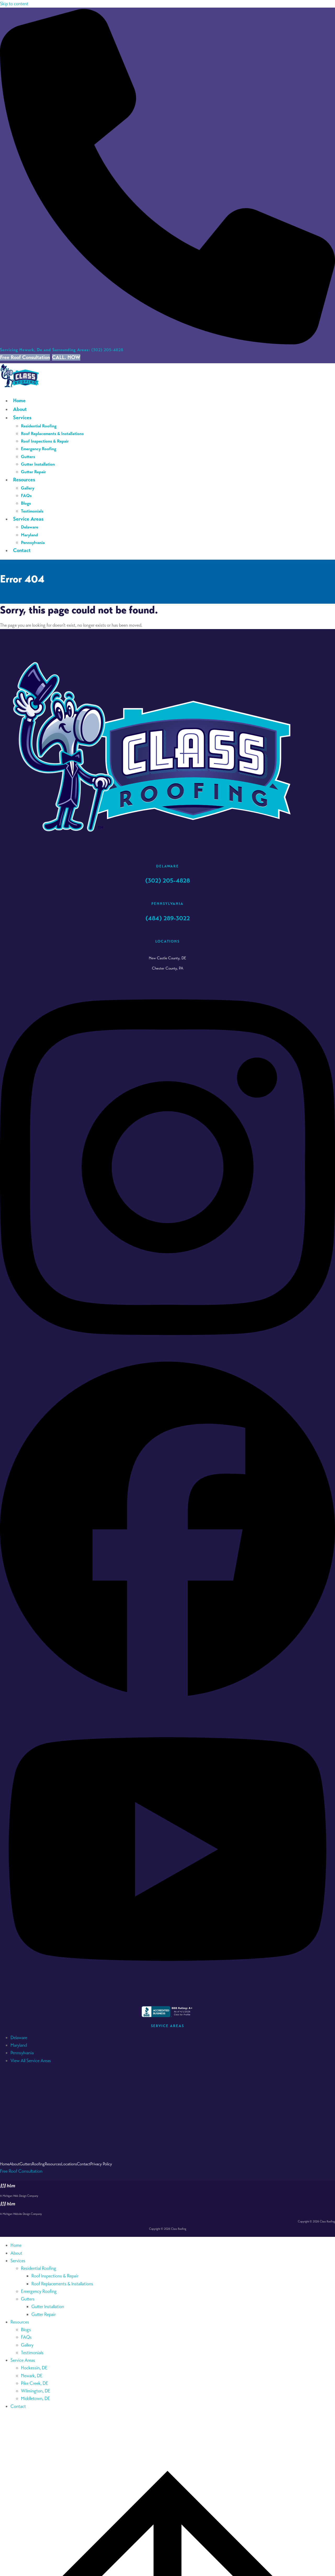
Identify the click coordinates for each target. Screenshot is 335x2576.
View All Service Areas (30, 2060)
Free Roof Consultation (25, 357)
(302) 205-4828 (61, 349)
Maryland (18, 2045)
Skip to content (14, 4)
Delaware (18, 2037)
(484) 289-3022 (167, 918)
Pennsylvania (22, 2053)
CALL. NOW (66, 357)
